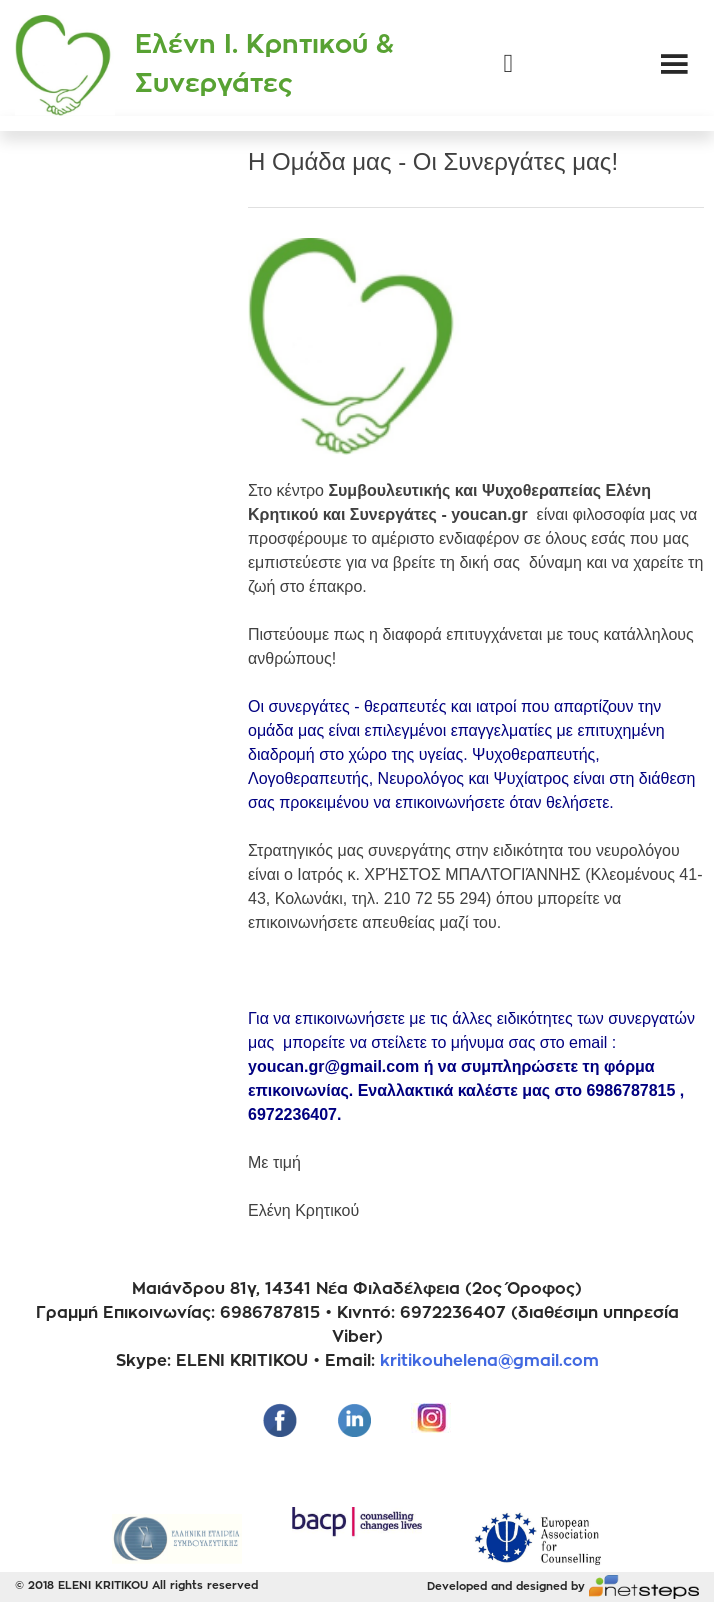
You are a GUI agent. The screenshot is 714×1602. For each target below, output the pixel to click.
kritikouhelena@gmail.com (489, 1361)
